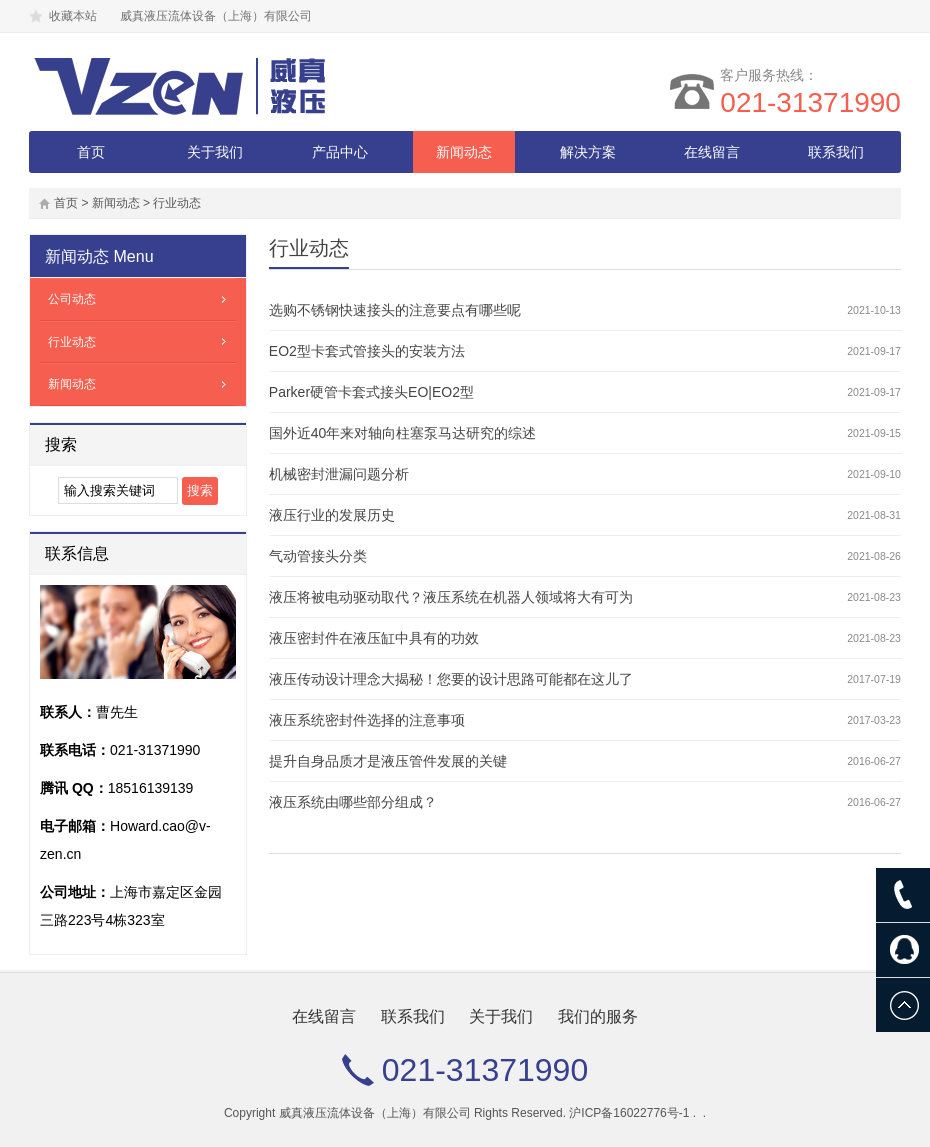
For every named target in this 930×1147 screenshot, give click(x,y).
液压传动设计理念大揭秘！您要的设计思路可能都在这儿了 (451, 679)
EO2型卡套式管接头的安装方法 (367, 351)
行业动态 (177, 203)
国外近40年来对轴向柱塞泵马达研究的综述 (403, 433)
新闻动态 (464, 152)
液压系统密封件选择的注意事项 (367, 720)
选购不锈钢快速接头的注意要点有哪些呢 (395, 310)
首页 (91, 152)
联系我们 (836, 152)
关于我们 (215, 152)
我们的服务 (598, 1016)
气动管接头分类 (318, 556)
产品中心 (340, 152)
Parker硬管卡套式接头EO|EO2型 (371, 392)
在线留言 (712, 152)
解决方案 (588, 152)
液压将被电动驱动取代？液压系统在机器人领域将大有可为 (451, 597)
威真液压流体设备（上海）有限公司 (375, 1113)
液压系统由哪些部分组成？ (353, 802)
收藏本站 (73, 16)
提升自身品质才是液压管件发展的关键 (388, 761)
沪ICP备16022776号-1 (629, 1113)
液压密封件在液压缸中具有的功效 (374, 638)
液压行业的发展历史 (332, 515)
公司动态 (72, 299)
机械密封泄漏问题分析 (339, 474)
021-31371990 (810, 102)
